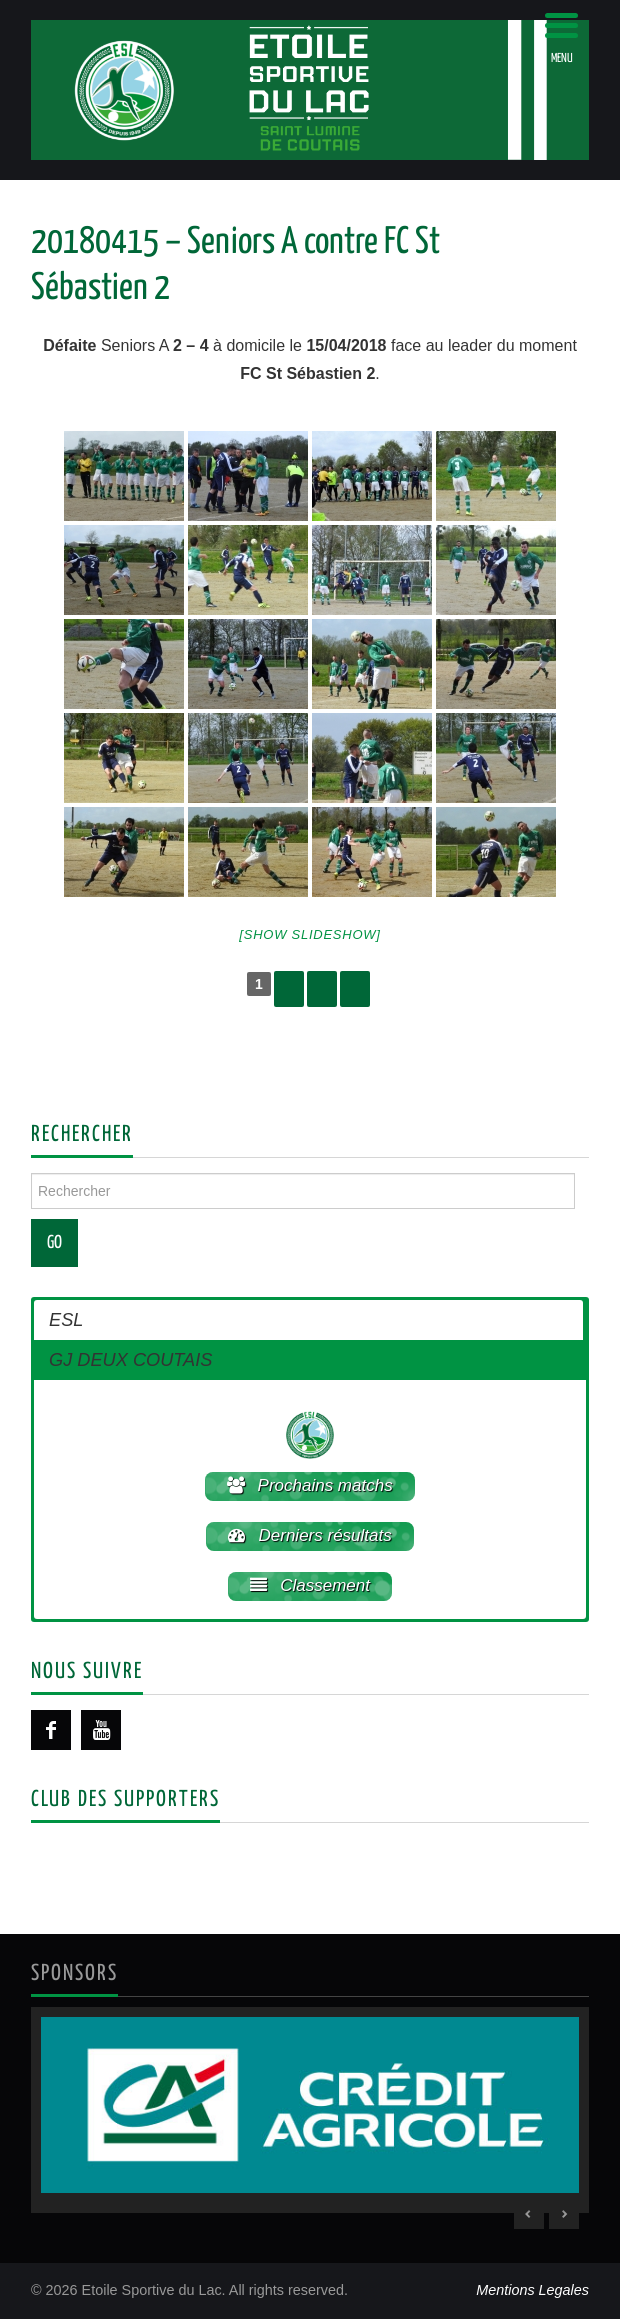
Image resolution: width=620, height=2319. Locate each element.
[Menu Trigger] (561, 37)
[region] (310, 2110)
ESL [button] (66, 1320)
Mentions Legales (532, 2290)
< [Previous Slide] (529, 2214)
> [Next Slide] (564, 2214)
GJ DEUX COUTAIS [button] (130, 1360)
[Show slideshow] (309, 934)
